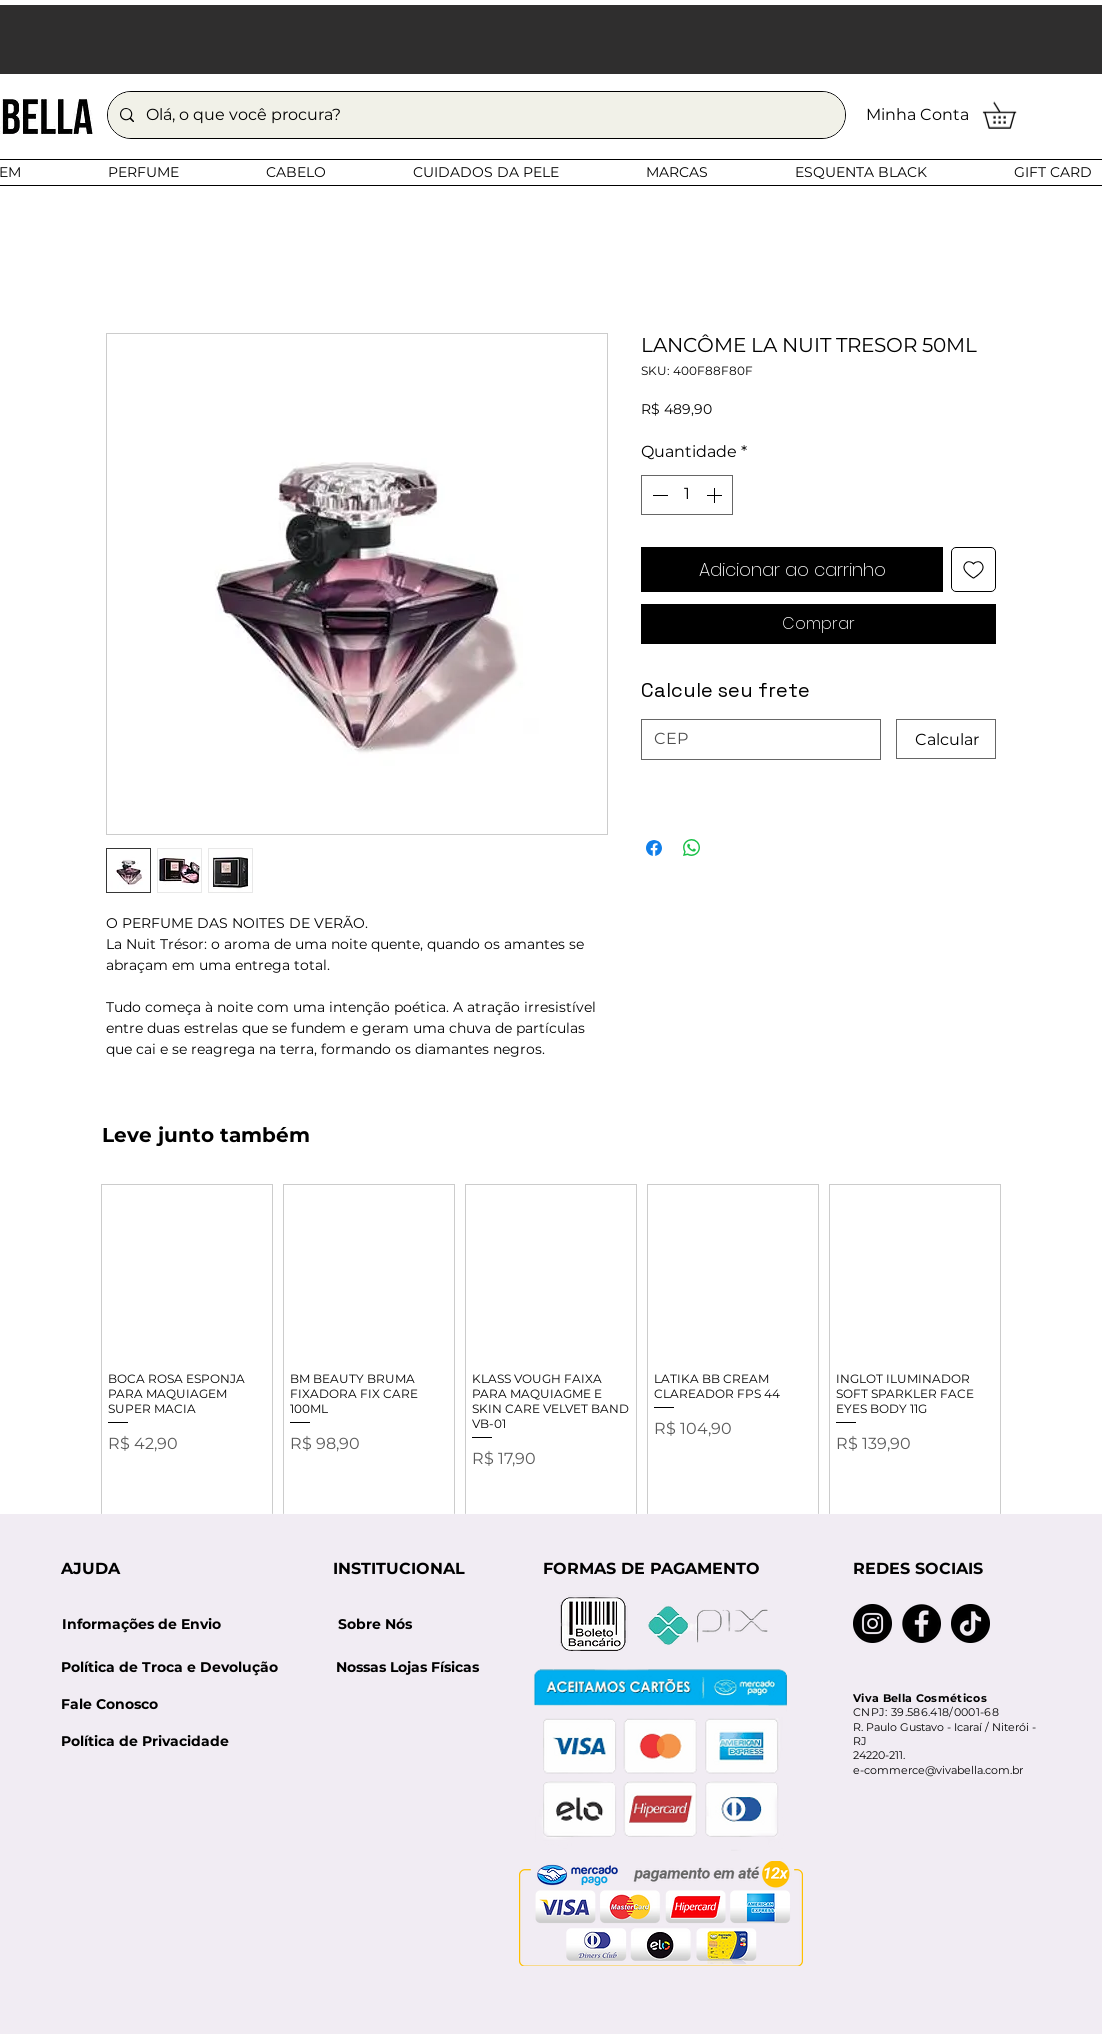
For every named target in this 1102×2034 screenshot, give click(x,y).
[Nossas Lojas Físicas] (407, 1667)
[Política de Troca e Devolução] (176, 1667)
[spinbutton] (687, 495)
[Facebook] (921, 1623)
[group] (551, 1363)
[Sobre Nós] (375, 1624)
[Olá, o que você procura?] (474, 115)
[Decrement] (658, 495)
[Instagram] (872, 1623)
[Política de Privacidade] (145, 1741)
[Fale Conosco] (109, 1704)
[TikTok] (970, 1623)
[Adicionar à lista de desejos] (973, 569)
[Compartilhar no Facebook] (654, 848)
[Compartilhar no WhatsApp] (692, 848)
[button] (1012, 115)
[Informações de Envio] (141, 1624)
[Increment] (716, 495)
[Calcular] (946, 739)
